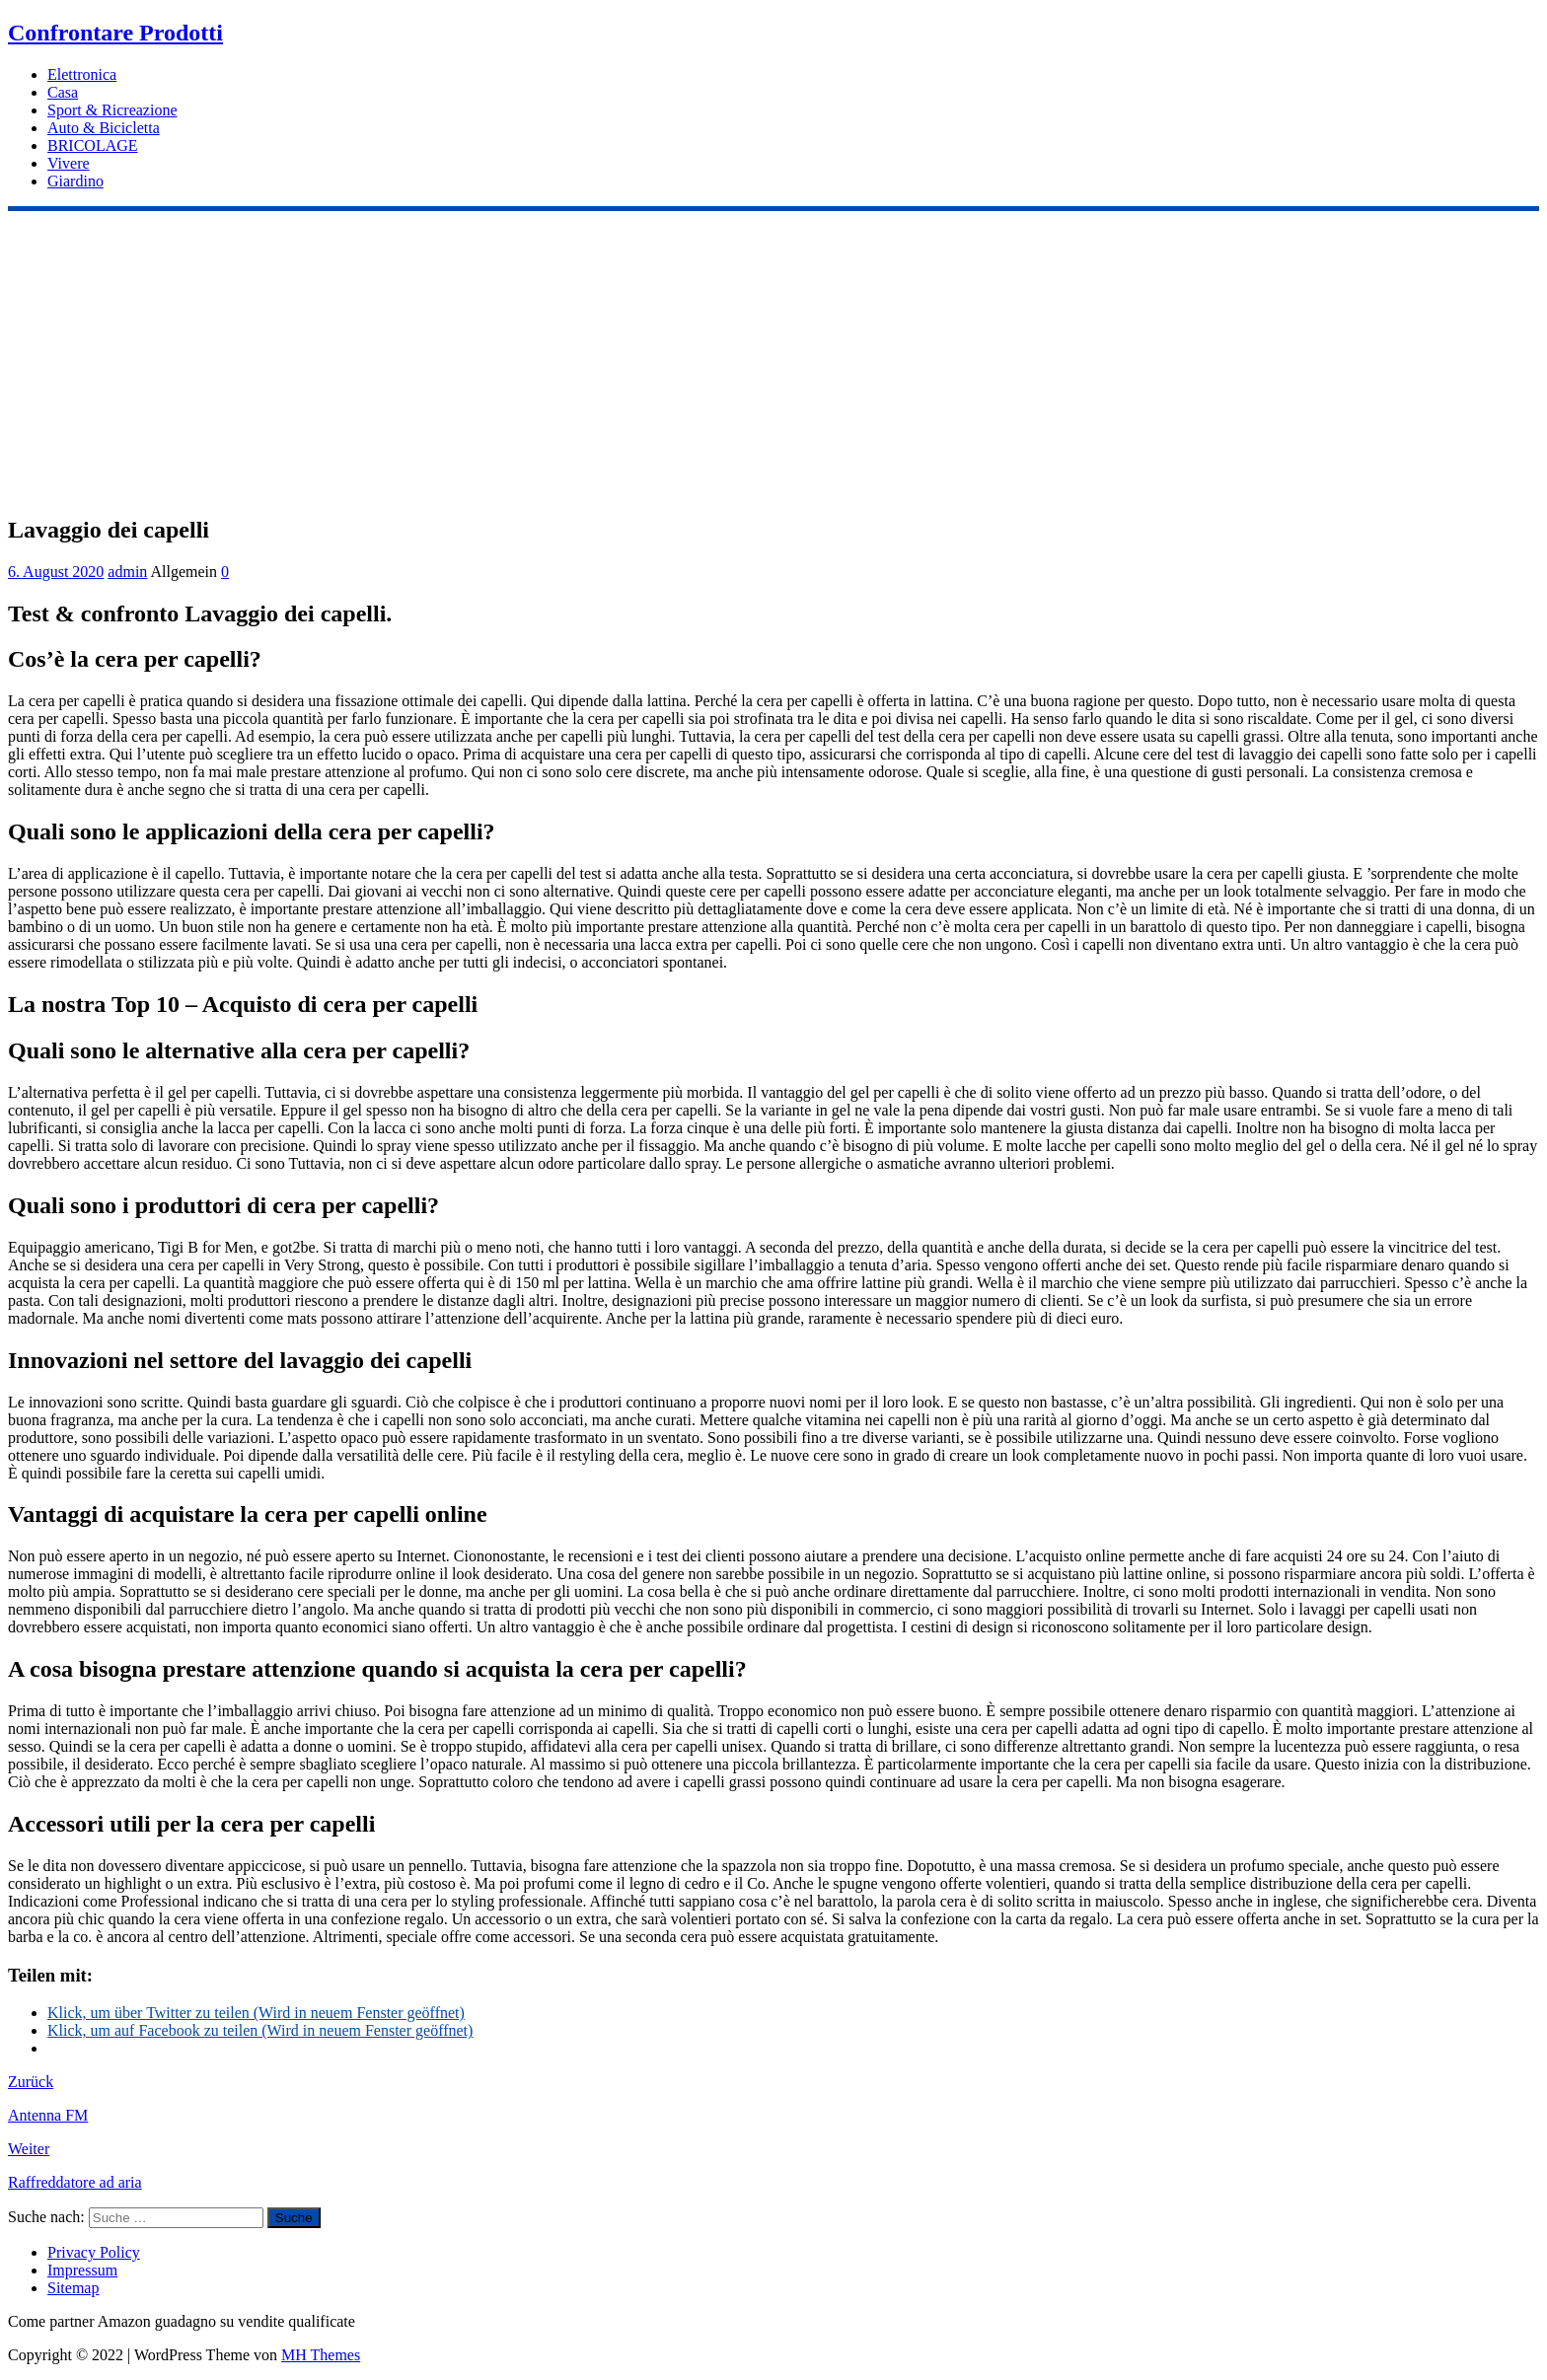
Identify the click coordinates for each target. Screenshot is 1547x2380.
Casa (62, 92)
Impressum (82, 2270)
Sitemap (73, 2287)
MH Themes (320, 2354)
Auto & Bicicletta (103, 127)
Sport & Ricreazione (112, 110)
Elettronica (81, 74)
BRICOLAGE (92, 145)
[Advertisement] (773, 359)
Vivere (68, 163)
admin (127, 571)
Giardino (75, 181)
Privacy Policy (93, 2252)
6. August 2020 (56, 571)
